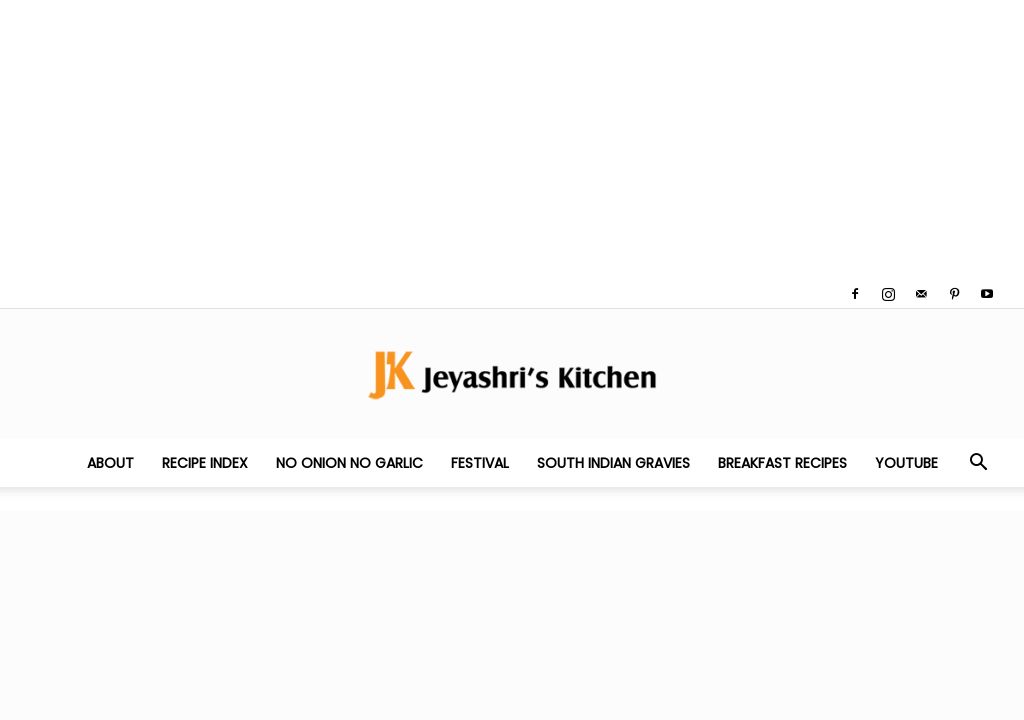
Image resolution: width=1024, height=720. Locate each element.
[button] (978, 464)
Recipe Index (205, 463)
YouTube (906, 463)
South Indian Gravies (613, 463)
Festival (480, 463)
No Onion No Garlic (349, 463)
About (110, 463)
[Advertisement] (512, 140)
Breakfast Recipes (782, 463)
